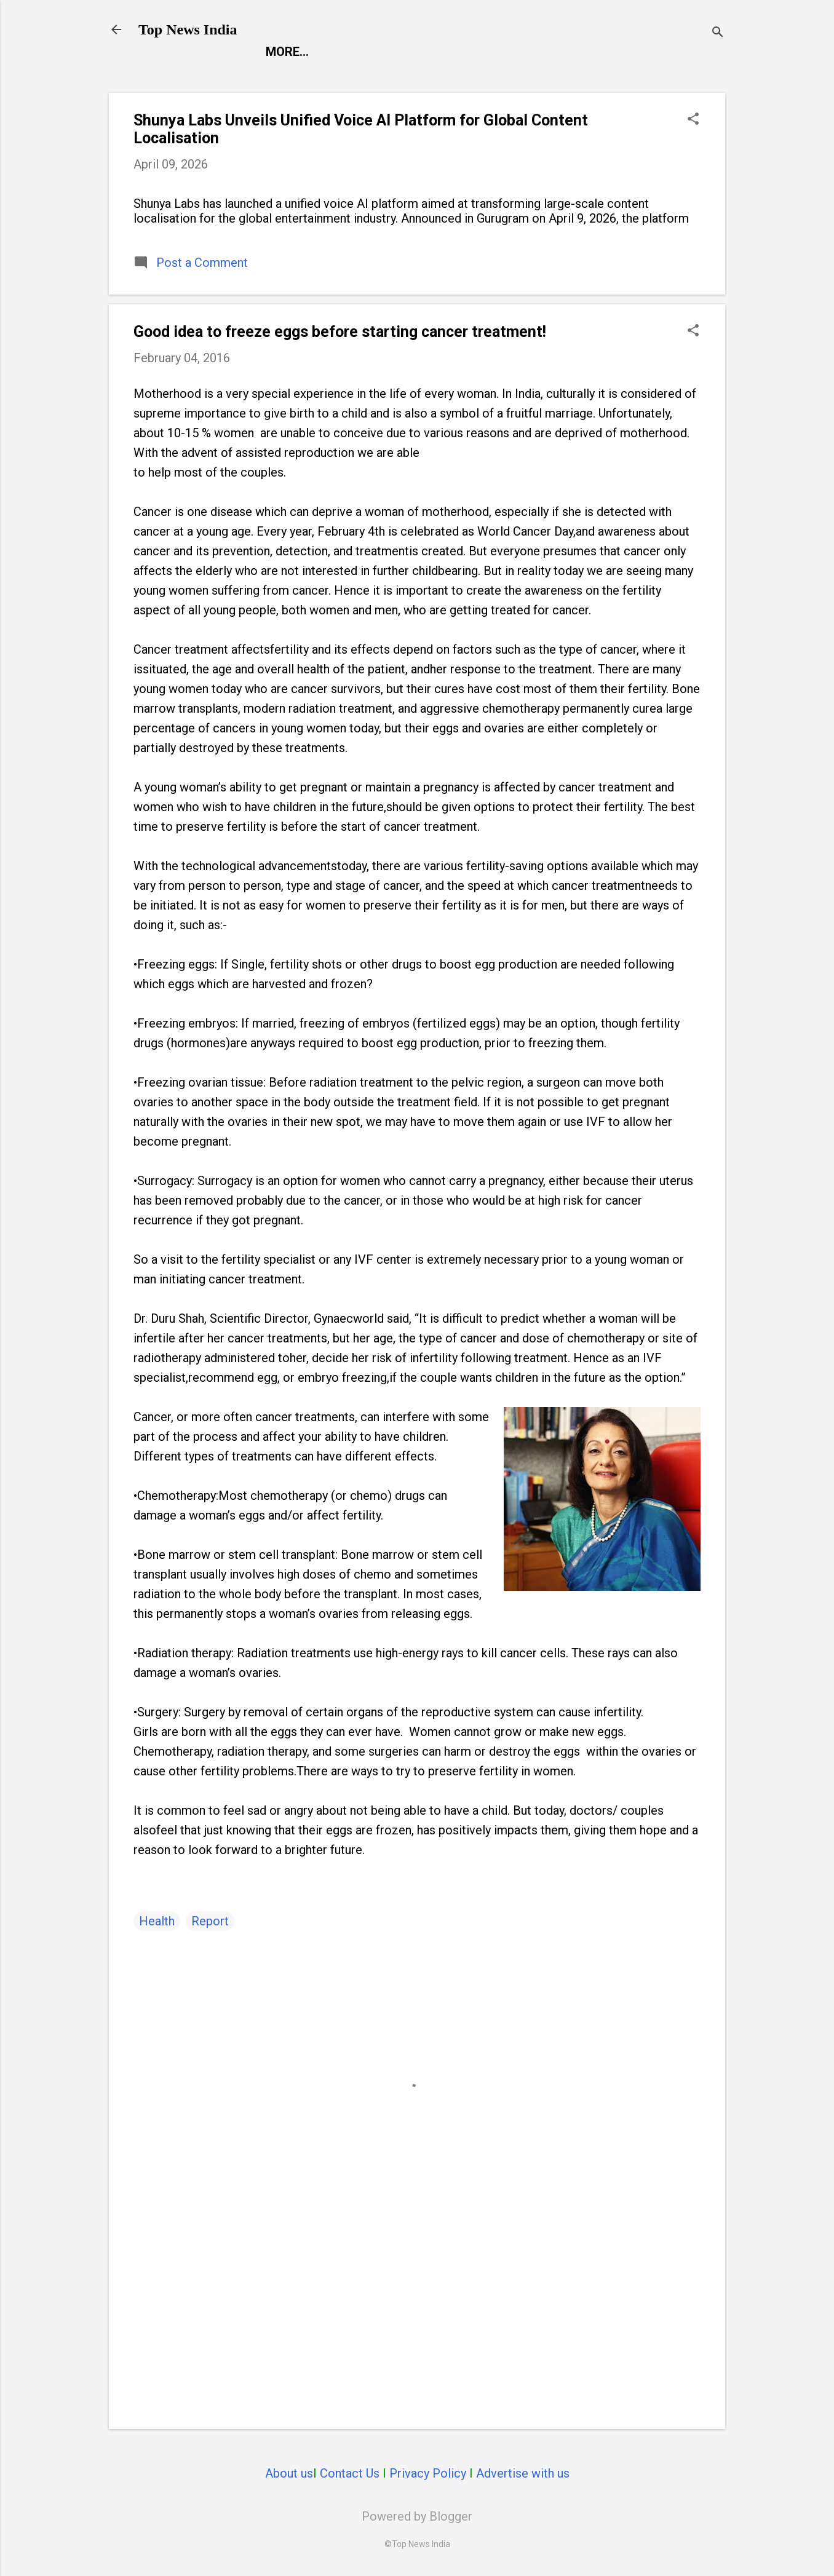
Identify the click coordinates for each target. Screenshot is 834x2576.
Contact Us (349, 2473)
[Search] (717, 33)
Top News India (187, 30)
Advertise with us (523, 2473)
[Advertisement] (417, 2315)
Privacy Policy (427, 2473)
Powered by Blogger (417, 2516)
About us (289, 2473)
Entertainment (384, 51)
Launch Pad (495, 51)
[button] (693, 120)
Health (157, 1921)
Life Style (587, 51)
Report (289, 51)
